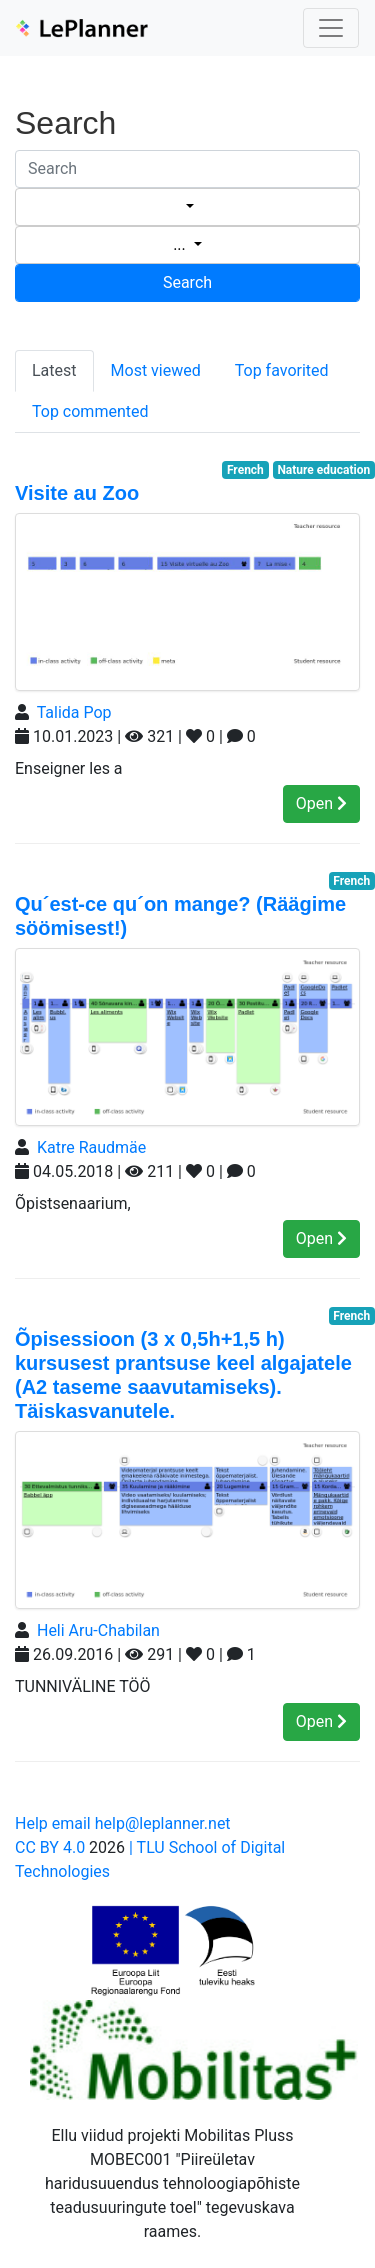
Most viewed (156, 370)
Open (321, 803)
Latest (54, 370)
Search (187, 282)
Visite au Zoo (77, 493)
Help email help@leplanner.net (123, 1823)
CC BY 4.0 (50, 1847)
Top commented (90, 411)
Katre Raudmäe (91, 1147)
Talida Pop (74, 712)
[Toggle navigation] (331, 28)
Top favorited (282, 370)
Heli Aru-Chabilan (98, 1630)
